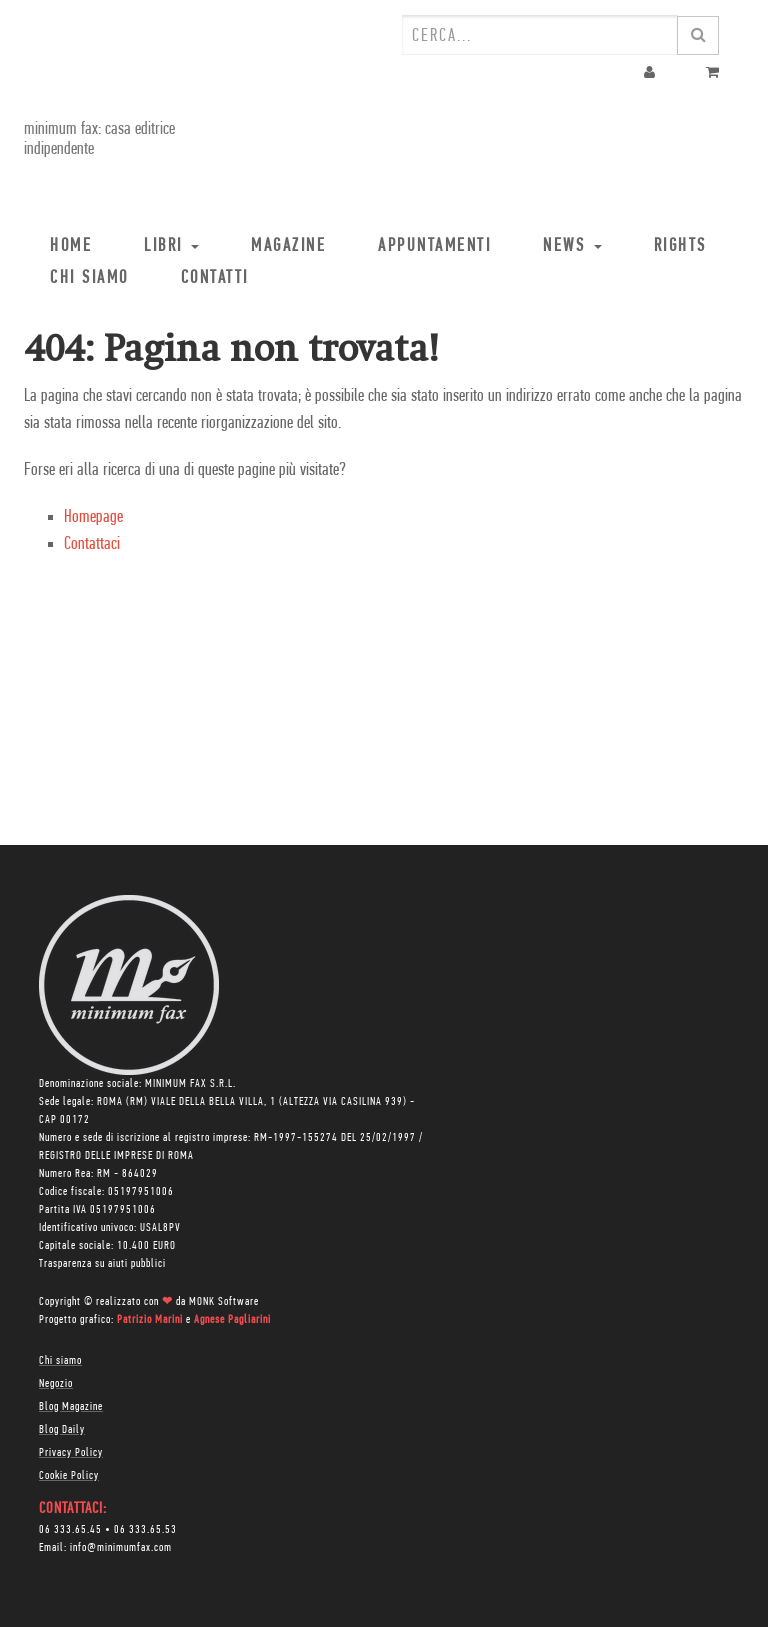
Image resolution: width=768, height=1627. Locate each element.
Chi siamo (60, 1361)
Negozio (56, 1384)
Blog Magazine (71, 1407)
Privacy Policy (71, 1453)
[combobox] (540, 35)
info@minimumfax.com (121, 1548)
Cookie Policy (69, 1476)
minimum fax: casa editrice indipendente (99, 139)
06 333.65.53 (145, 1530)
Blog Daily (62, 1430)
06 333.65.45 (70, 1530)
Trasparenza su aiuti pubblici (102, 1264)
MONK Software (224, 1302)
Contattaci (92, 544)
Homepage (93, 517)
